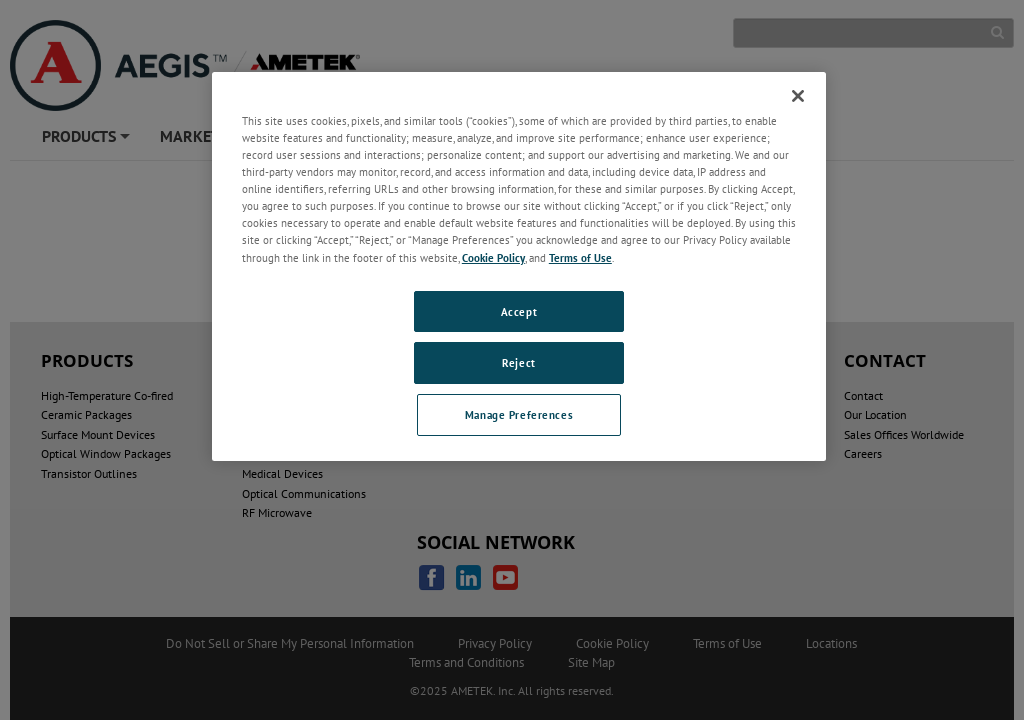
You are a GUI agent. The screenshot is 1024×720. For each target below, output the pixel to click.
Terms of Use (580, 257)
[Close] (798, 96)
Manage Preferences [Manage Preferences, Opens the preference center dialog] (519, 414)
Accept (519, 311)
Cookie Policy (493, 257)
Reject (518, 362)
